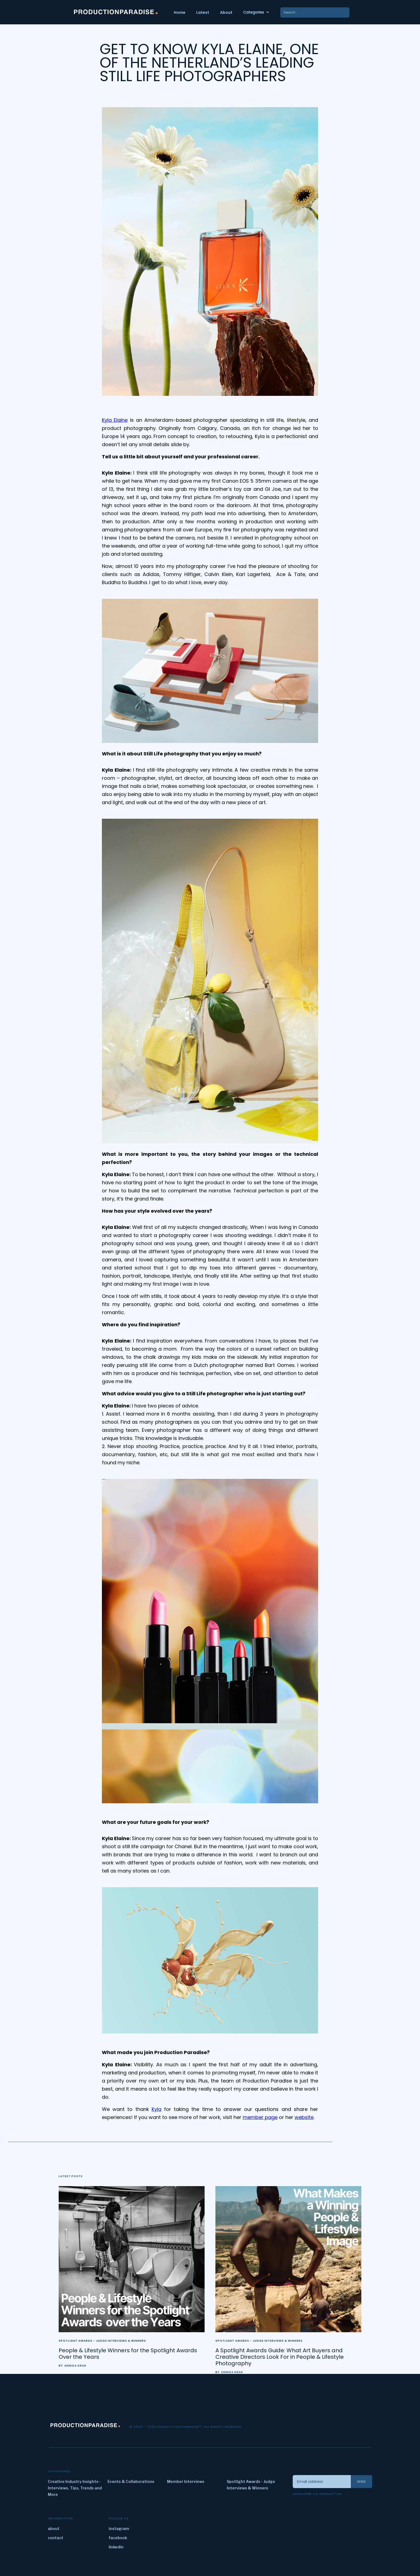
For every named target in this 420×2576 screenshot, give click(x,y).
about (53, 2528)
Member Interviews (185, 2481)
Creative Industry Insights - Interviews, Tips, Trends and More (75, 2488)
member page (260, 2117)
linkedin (116, 2547)
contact (55, 2537)
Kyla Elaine (115, 420)
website (304, 2117)
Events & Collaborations (131, 2481)
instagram (119, 2528)
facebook (118, 2537)
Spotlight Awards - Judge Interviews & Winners (102, 2341)
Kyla (156, 2109)
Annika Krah (75, 2365)
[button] (256, 12)
